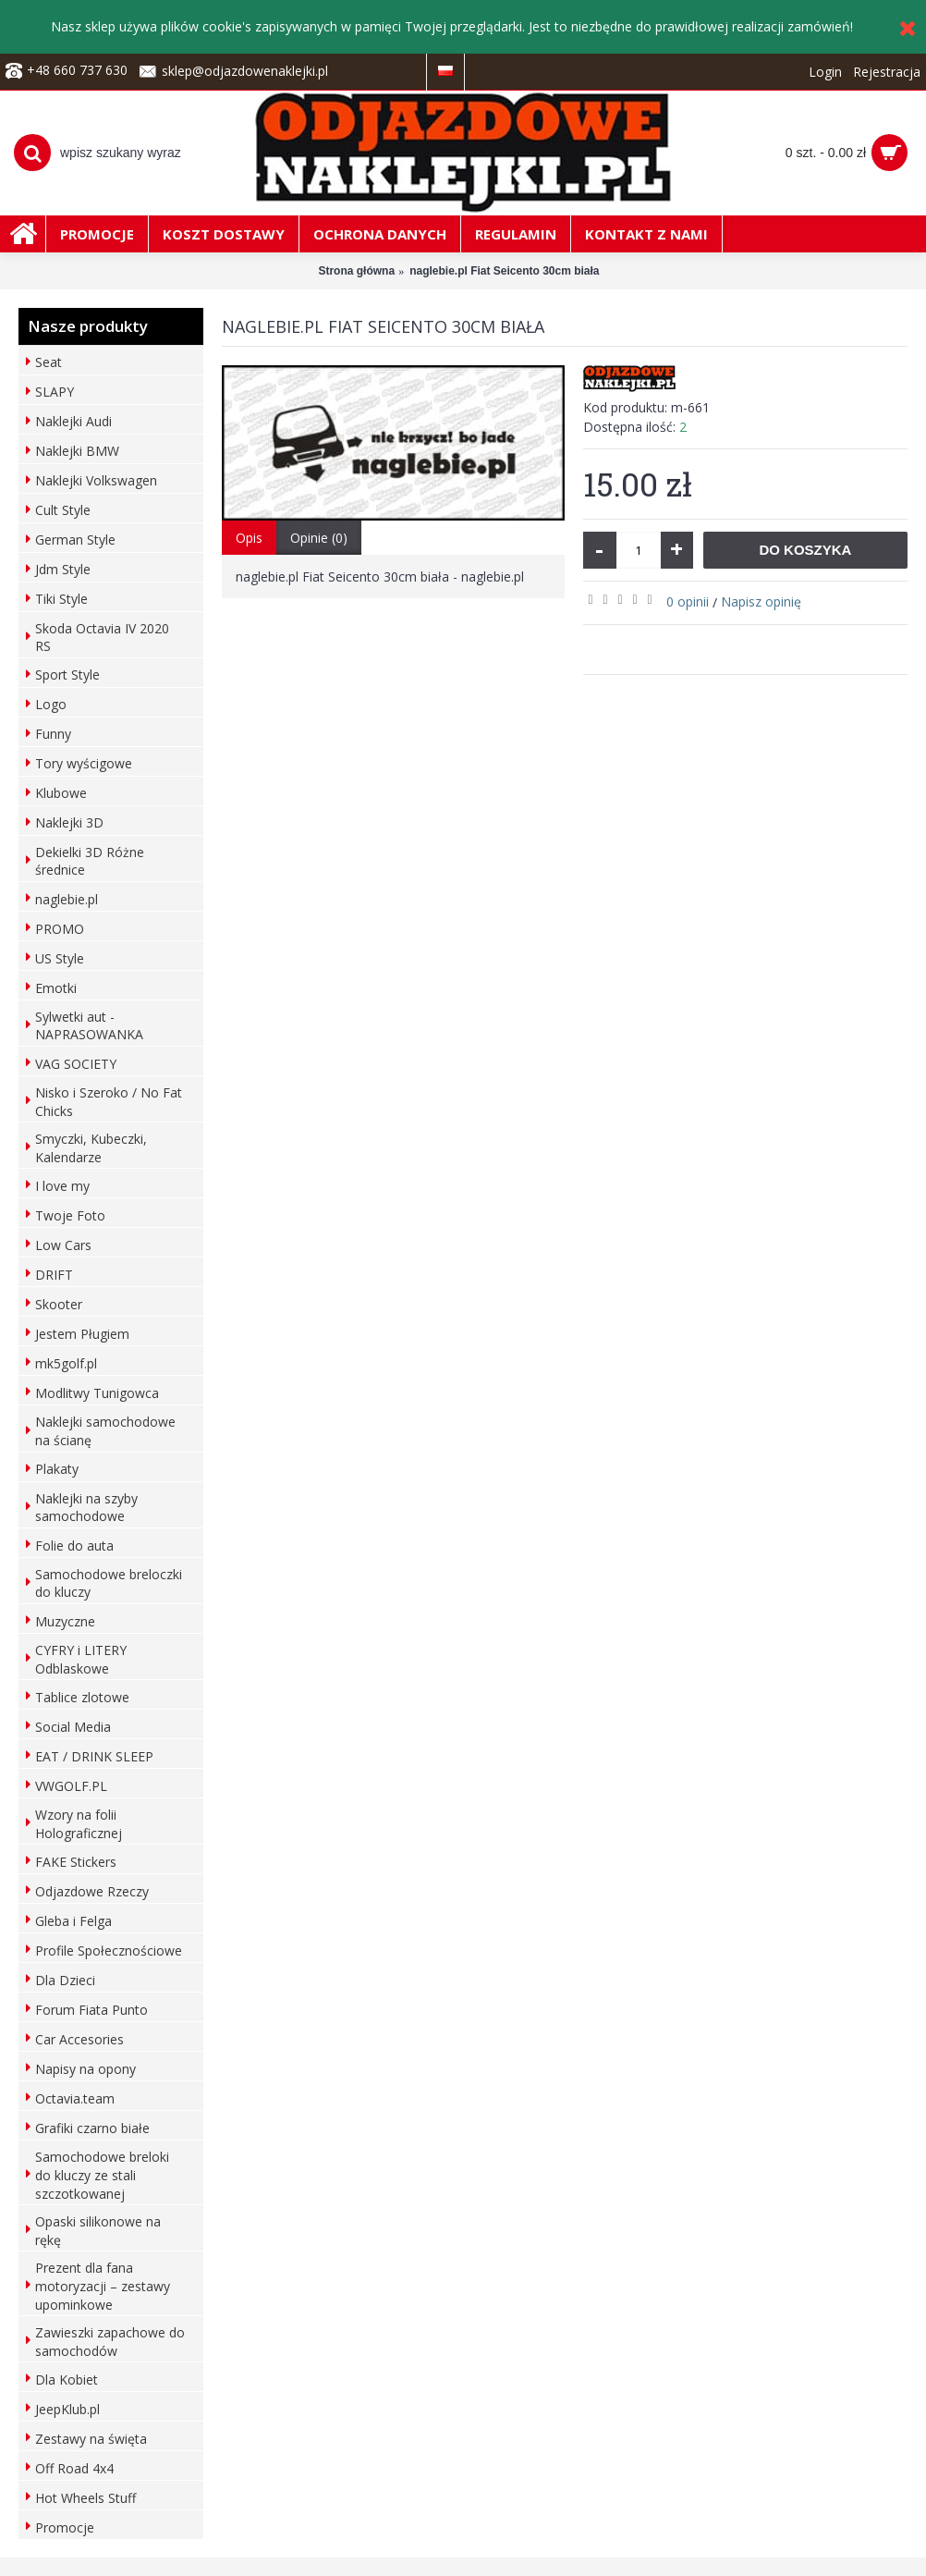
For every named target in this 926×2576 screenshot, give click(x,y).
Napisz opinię (761, 601)
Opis (249, 537)
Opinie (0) (318, 537)
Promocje (64, 2527)
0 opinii (687, 601)
